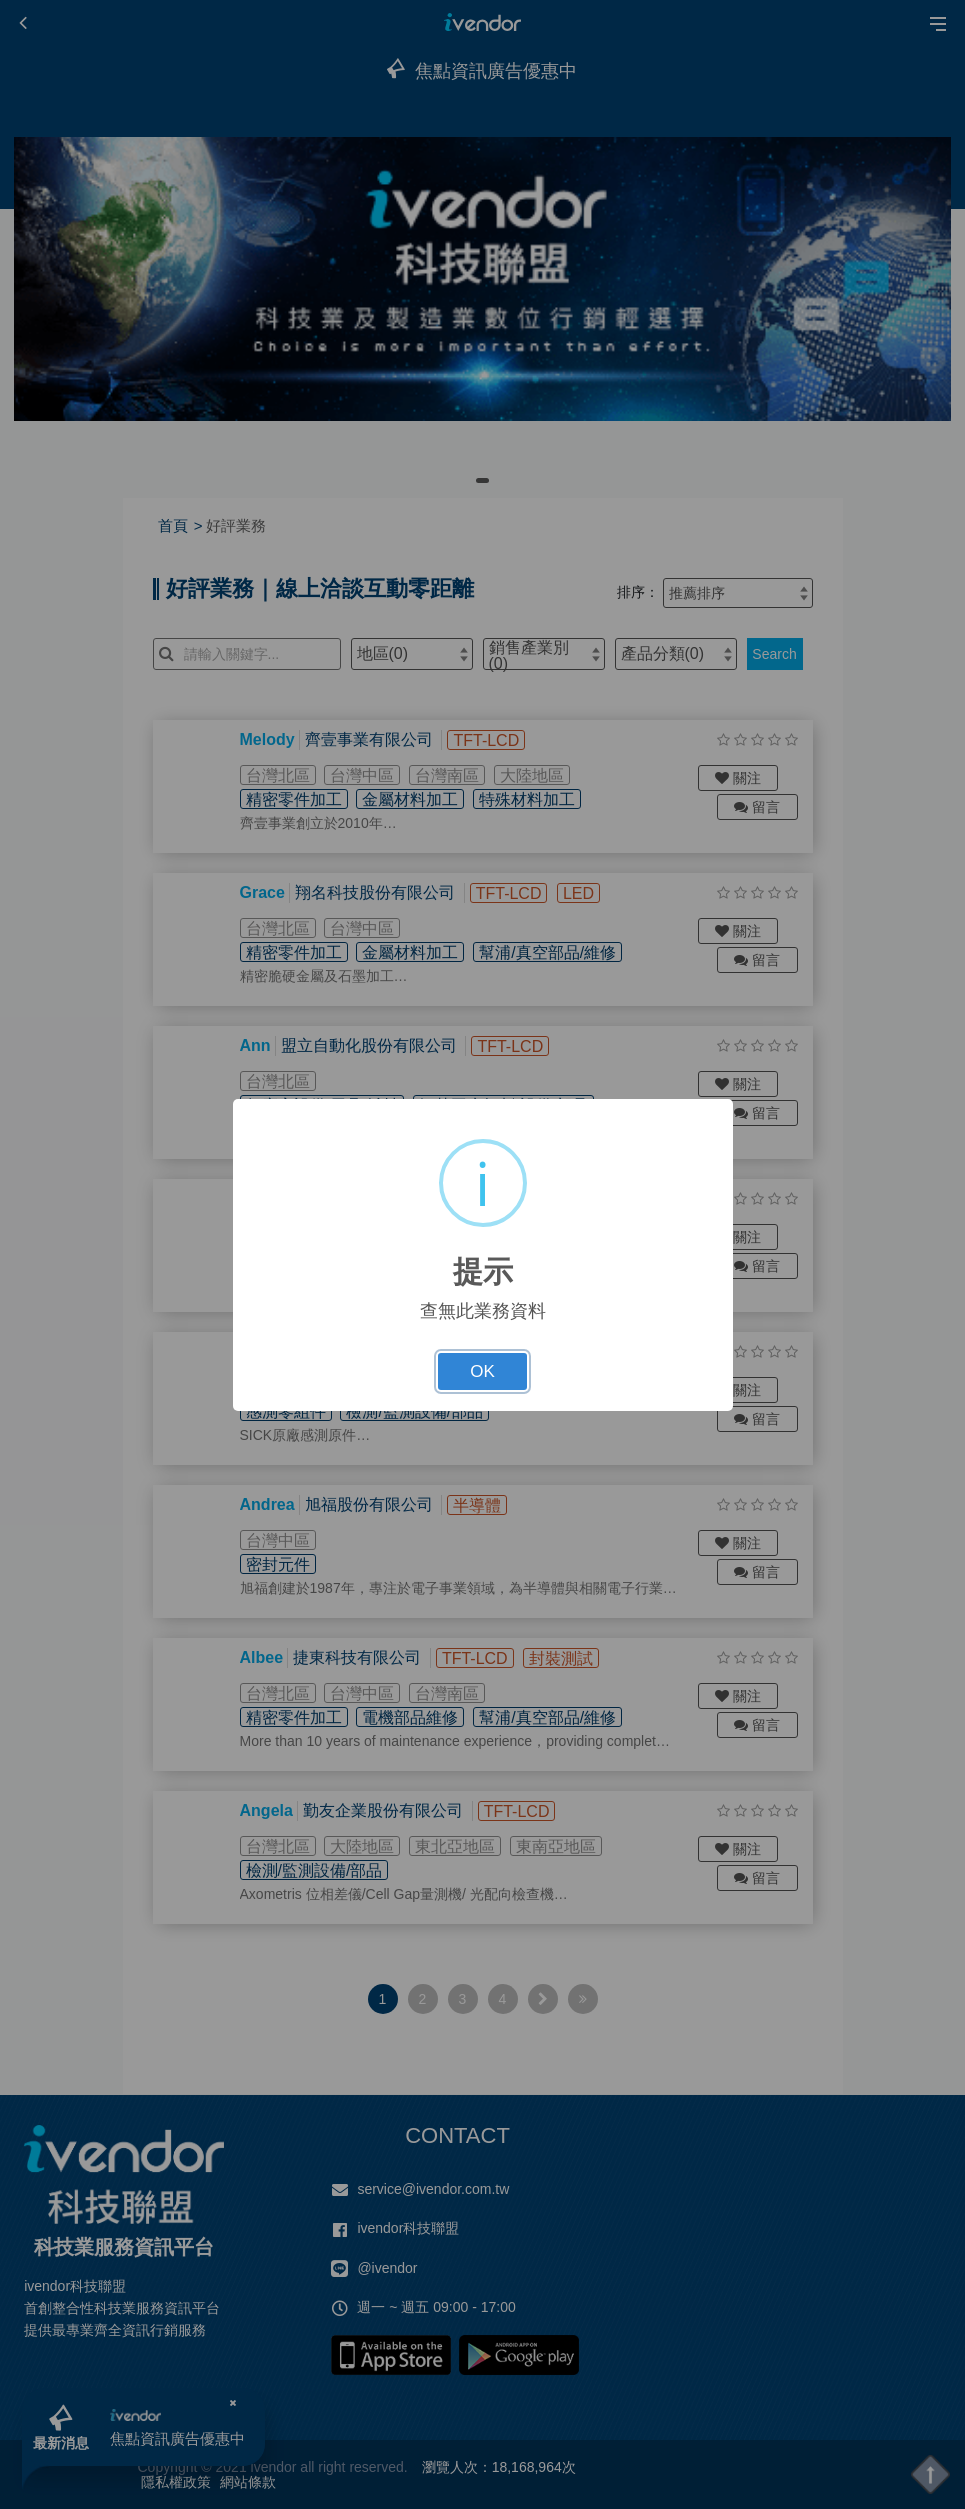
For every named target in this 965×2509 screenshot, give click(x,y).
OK (482, 1371)
